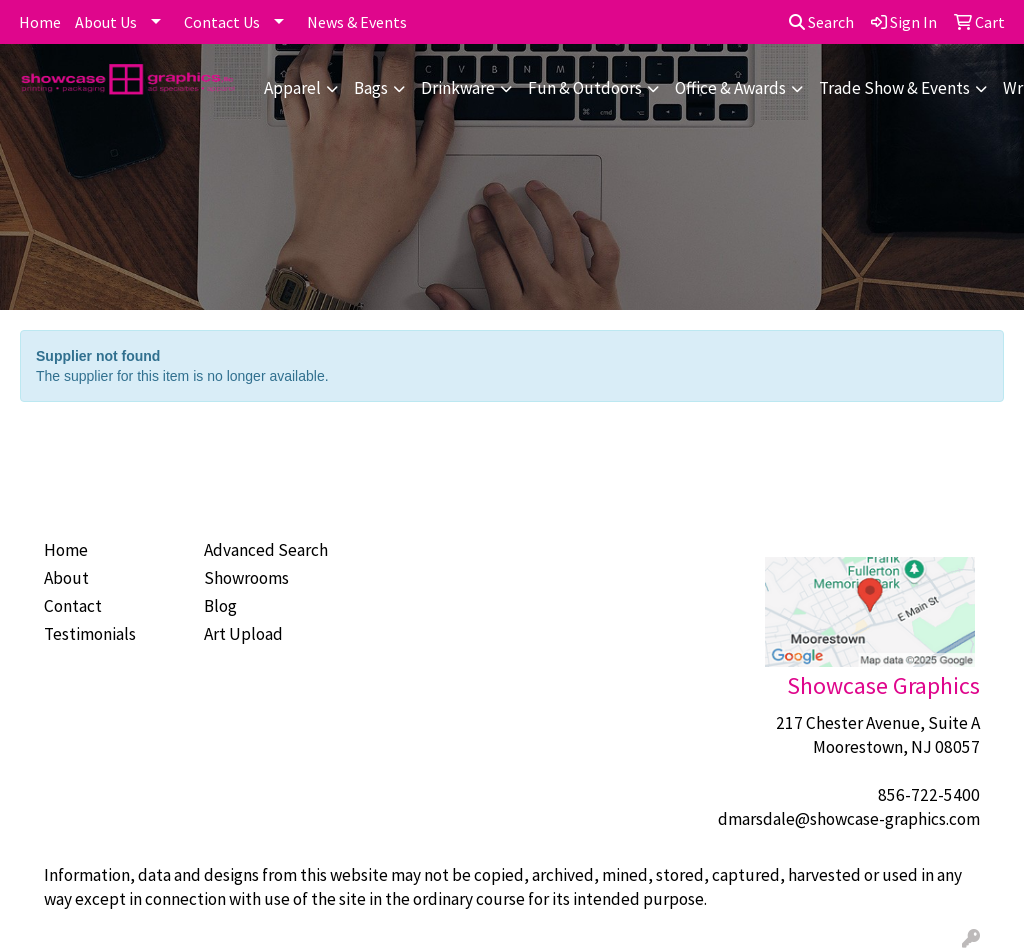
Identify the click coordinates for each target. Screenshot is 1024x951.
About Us (106, 22)
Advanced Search (266, 550)
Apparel (292, 88)
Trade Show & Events (894, 88)
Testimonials (90, 634)
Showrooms (246, 578)
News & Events (357, 22)
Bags (371, 88)
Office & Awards (730, 88)
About (66, 578)
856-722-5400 (929, 795)
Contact (73, 606)
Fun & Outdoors (585, 88)
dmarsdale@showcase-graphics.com (849, 819)
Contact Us (222, 22)
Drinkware (458, 88)
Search (821, 22)
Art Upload (243, 634)
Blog (220, 606)
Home (40, 22)
